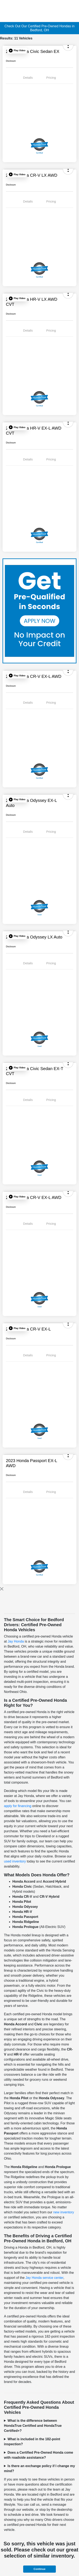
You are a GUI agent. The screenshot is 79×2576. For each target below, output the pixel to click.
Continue (39, 2569)
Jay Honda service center (44, 2277)
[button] (17, 51)
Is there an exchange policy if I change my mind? (39, 2468)
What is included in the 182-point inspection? (32, 2441)
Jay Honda (16, 1641)
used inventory (15, 1861)
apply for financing (17, 1806)
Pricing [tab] (51, 77)
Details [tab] (28, 77)
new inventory (63, 2212)
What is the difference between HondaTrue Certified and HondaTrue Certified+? (33, 2425)
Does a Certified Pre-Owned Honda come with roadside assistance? (38, 2455)
